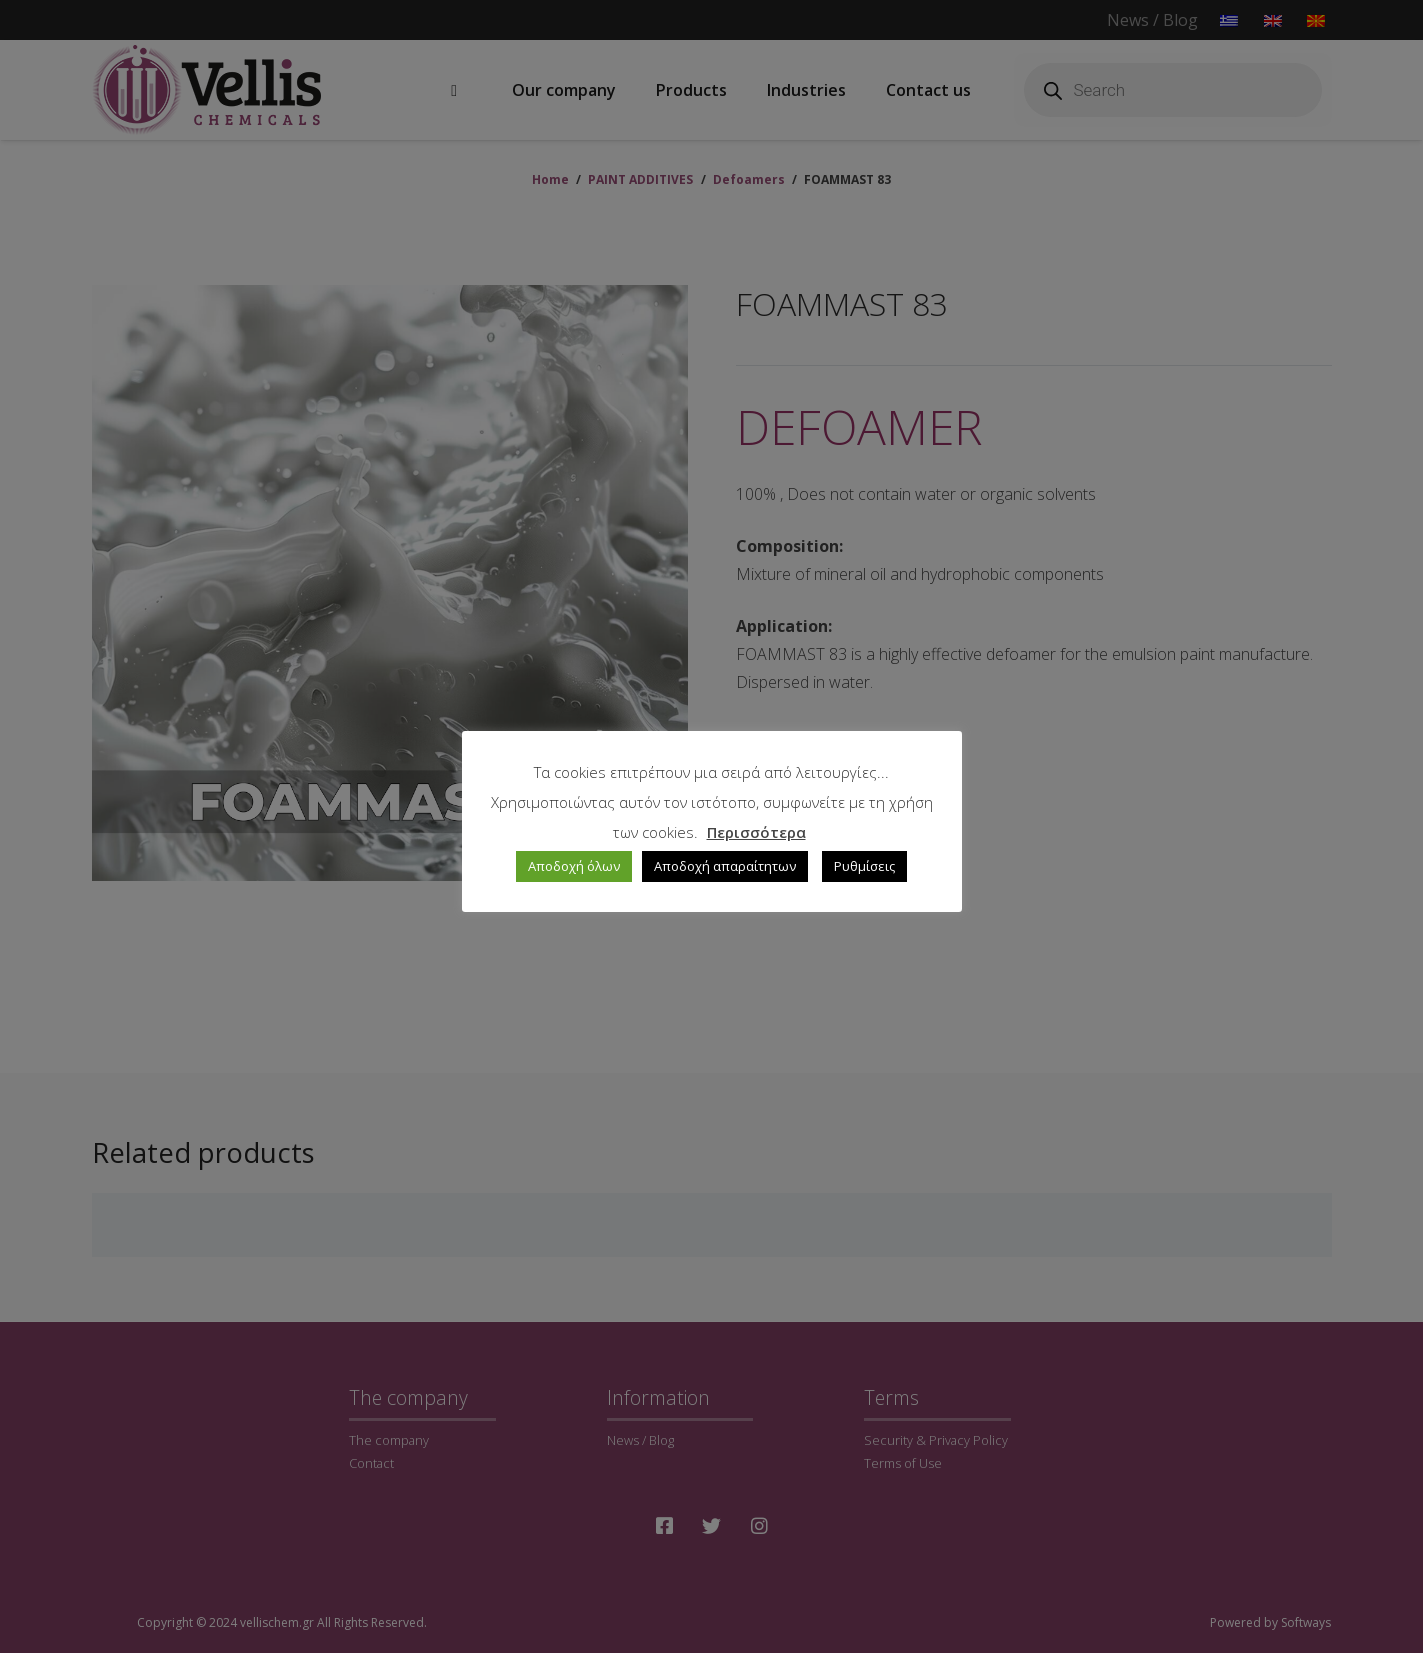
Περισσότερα (756, 832)
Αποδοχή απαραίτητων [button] (725, 866)
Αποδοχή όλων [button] (574, 866)
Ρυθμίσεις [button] (864, 866)
